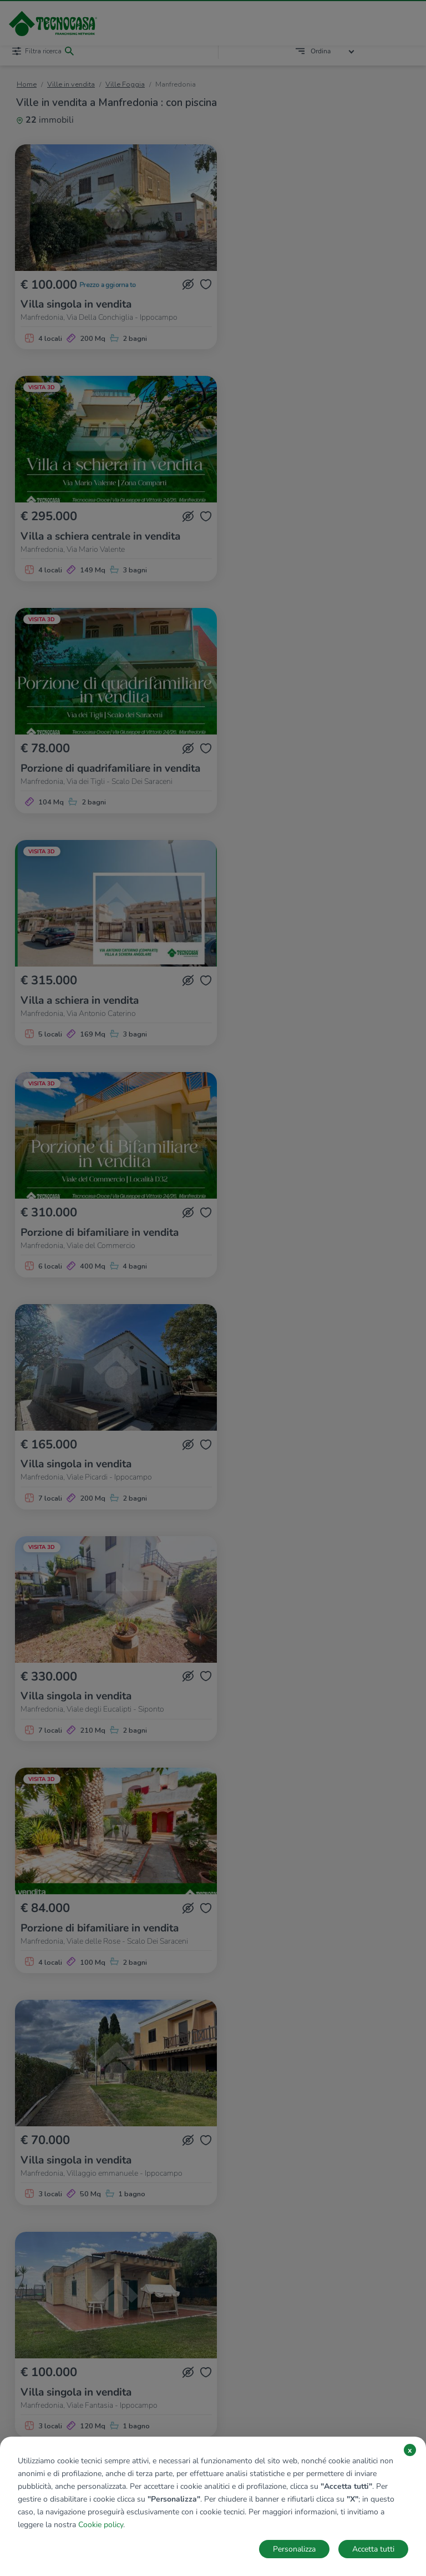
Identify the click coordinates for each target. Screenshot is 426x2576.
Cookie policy (100, 2524)
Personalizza (294, 2549)
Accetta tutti (373, 2549)
